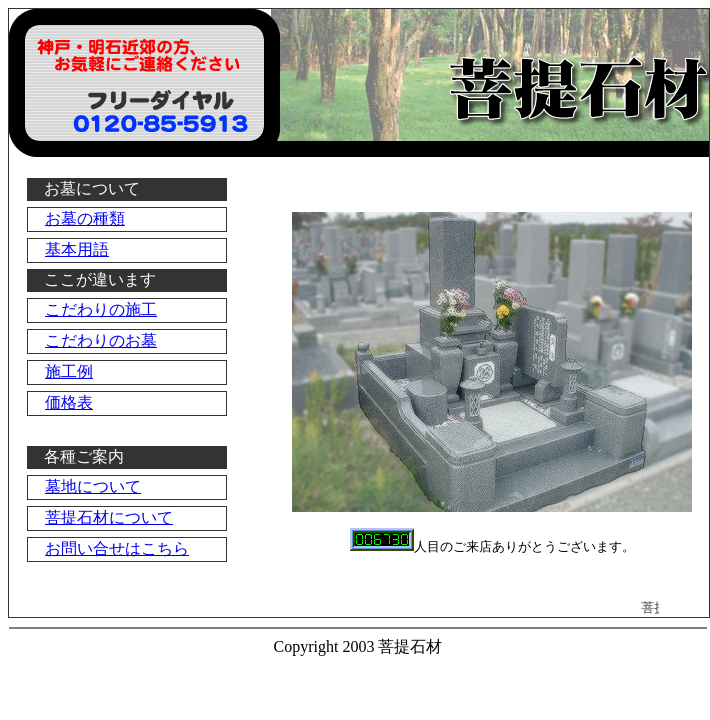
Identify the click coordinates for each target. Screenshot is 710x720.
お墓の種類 (85, 218)
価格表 (69, 402)
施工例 (69, 371)
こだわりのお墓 (101, 340)
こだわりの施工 (101, 309)
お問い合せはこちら (117, 548)
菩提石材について (109, 517)
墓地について (93, 486)
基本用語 (77, 249)
